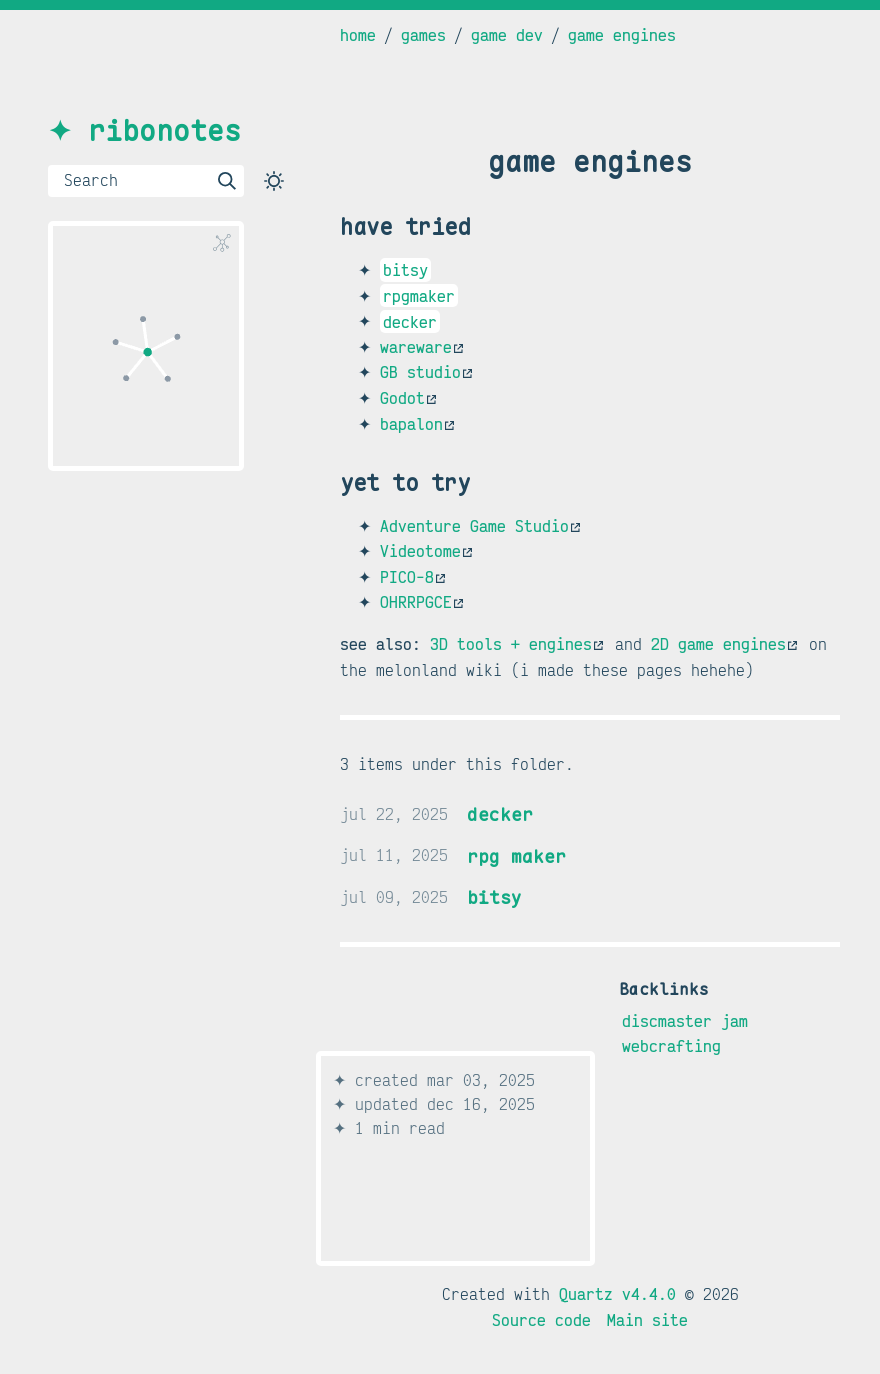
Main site (647, 1320)
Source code (541, 1320)
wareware (421, 347)
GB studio (426, 372)
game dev (507, 35)
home (358, 35)
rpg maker (516, 855)
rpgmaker (419, 296)
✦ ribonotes (144, 130)
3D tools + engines (516, 644)
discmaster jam (685, 1020)
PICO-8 (412, 577)
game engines (622, 35)
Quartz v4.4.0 (617, 1294)
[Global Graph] (222, 243)
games (423, 35)
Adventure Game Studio (480, 526)
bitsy (405, 270)
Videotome (426, 551)
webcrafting (671, 1046)
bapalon (417, 424)
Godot (408, 398)
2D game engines (724, 644)
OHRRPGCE (421, 602)
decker (410, 321)
